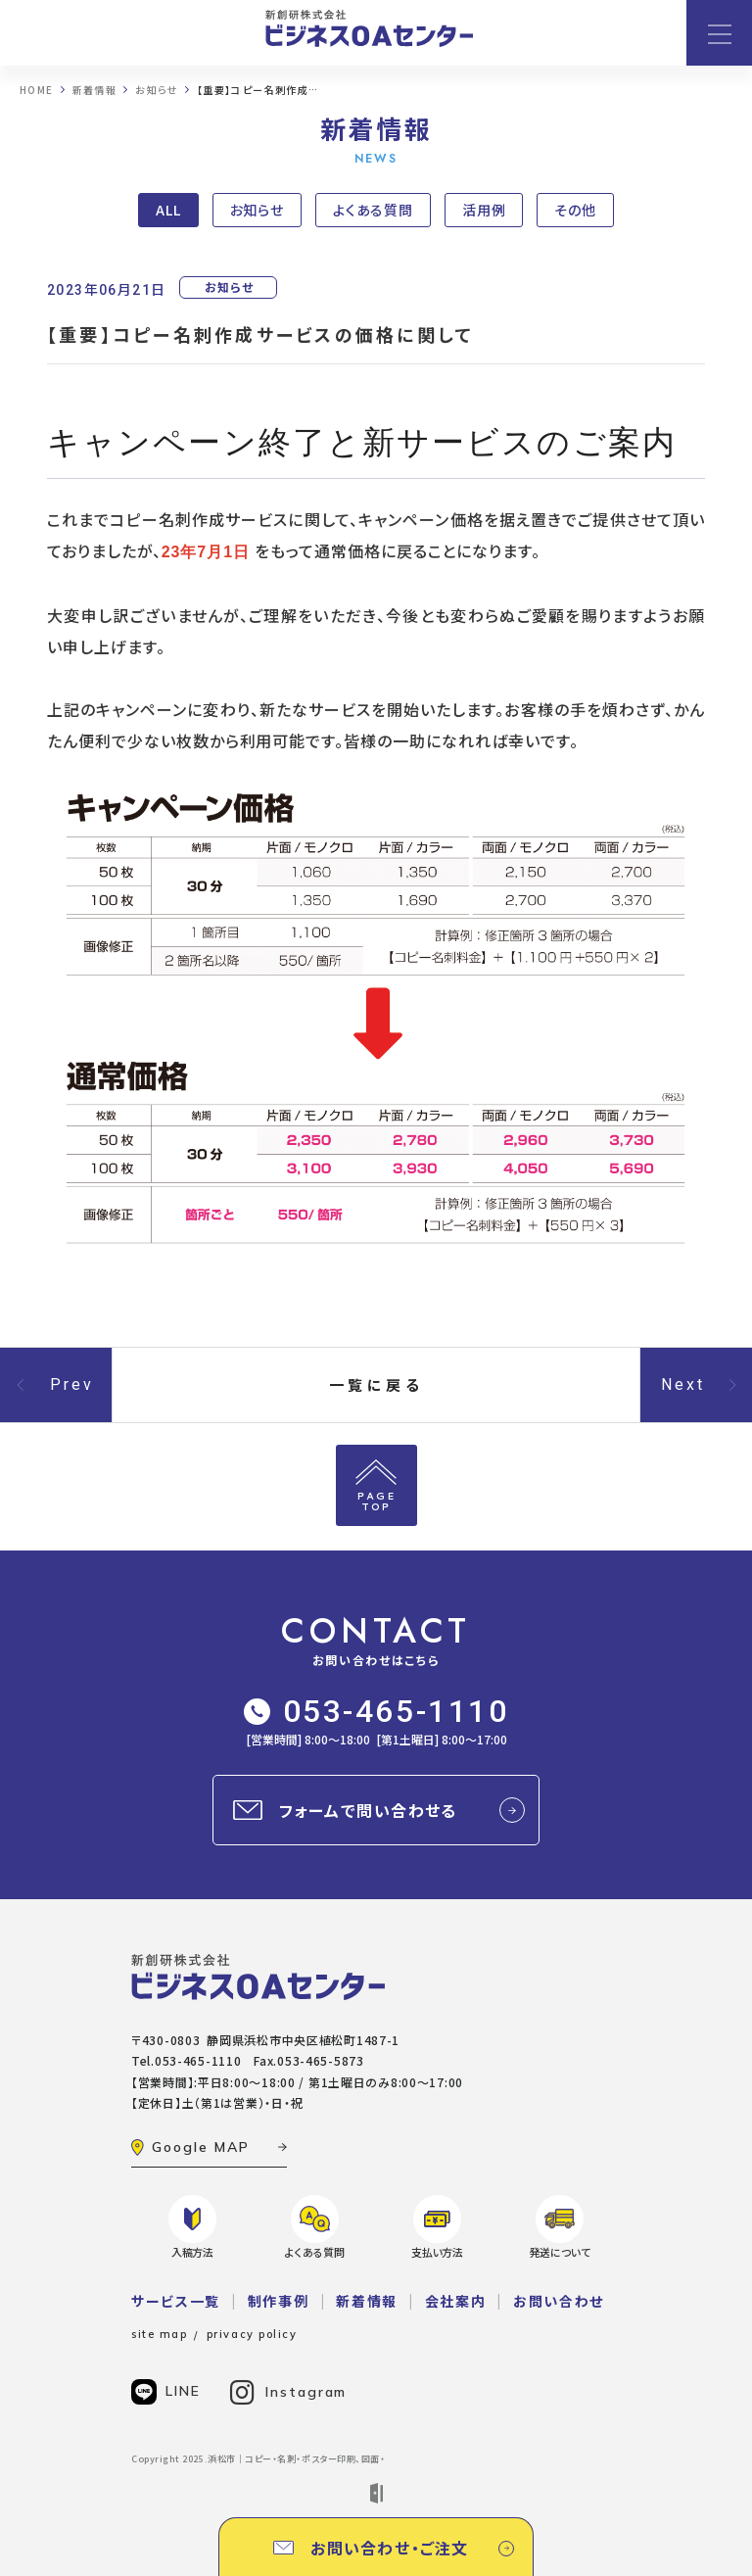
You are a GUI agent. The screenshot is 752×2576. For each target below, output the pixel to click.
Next (683, 1384)
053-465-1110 (376, 1711)
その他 (575, 209)
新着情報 (367, 2301)
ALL (168, 209)
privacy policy (252, 2334)
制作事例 (278, 2301)
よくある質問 (373, 209)
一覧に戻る (376, 1384)
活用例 (484, 209)
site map (159, 2334)
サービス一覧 (175, 2301)
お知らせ (257, 209)
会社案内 (456, 2301)
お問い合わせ (558, 2301)
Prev (72, 1384)
